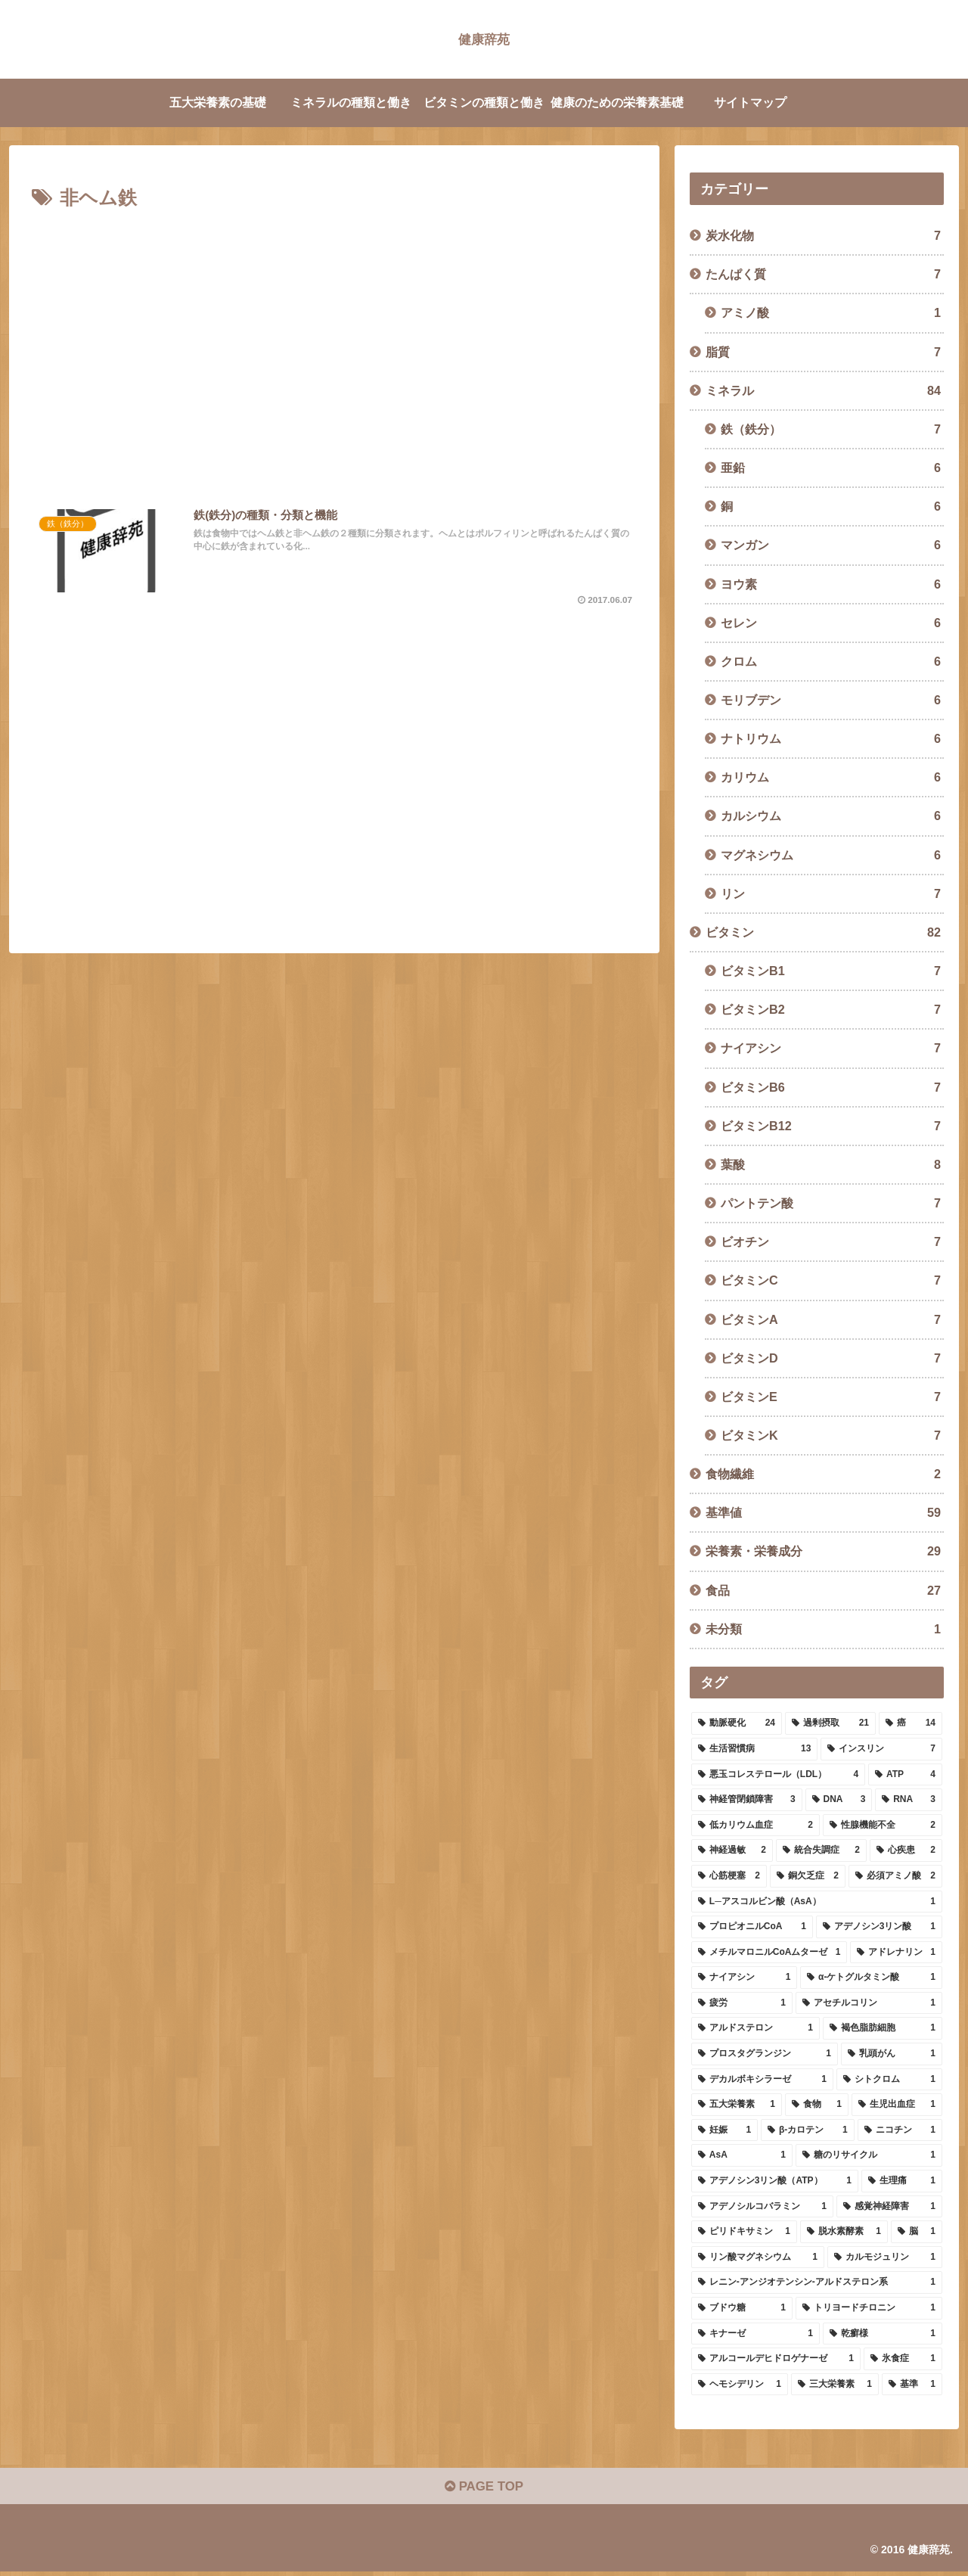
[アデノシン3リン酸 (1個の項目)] (879, 1927)
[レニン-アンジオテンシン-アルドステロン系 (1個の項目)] (816, 2282)
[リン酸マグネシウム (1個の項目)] (757, 2257)
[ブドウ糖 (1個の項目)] (742, 2308)
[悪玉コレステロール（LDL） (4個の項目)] (778, 1774)
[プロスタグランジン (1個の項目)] (764, 2054)
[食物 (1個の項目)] (817, 2104)
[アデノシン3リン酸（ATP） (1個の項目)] (774, 2181)
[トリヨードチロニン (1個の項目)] (869, 2308)
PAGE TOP (484, 2489)
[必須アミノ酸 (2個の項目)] (895, 1876)
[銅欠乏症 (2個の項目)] (807, 1876)
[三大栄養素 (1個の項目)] (835, 2384)
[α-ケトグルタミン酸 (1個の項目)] (871, 1977)
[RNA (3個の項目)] (908, 1799)
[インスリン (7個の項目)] (881, 1749)
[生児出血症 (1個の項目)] (897, 2104)
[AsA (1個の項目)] (742, 2155)
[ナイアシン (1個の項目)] (744, 1977)
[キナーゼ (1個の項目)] (755, 2334)
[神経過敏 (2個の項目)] (732, 1850)
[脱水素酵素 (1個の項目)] (844, 2231)
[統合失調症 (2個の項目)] (821, 1850)
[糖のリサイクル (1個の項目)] (869, 2155)
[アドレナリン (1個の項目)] (896, 1952)
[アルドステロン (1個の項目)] (755, 2028)
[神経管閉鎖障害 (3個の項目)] (746, 1799)
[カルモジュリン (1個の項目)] (884, 2257)
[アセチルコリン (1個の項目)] (869, 2003)
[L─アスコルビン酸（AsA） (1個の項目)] (816, 1902)
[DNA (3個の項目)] (839, 1799)
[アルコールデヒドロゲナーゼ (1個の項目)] (776, 2359)
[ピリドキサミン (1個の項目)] (744, 2231)
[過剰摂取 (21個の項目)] (830, 1723)
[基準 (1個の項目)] (912, 2384)
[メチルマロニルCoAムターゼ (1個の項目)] (769, 1952)
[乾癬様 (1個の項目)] (882, 2334)
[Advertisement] (334, 351)
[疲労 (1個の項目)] (742, 2003)
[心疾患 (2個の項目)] (906, 1850)
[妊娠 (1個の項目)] (724, 2130)
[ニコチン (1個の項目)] (900, 2130)
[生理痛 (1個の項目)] (901, 2181)
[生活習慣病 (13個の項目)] (754, 1749)
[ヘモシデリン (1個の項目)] (739, 2384)
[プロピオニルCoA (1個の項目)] (752, 1927)
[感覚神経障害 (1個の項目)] (889, 2206)
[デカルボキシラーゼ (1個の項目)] (762, 2079)
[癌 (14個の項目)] (910, 1723)
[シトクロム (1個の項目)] (889, 2079)
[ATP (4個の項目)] (905, 1774)
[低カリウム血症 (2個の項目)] (755, 1825)
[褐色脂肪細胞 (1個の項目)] (882, 2028)
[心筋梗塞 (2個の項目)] (729, 1876)
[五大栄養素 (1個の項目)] (736, 2104)
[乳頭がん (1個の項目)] (891, 2054)
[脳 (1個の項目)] (916, 2231)
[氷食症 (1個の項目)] (903, 2359)
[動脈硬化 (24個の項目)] (736, 1723)
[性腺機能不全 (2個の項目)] (882, 1825)
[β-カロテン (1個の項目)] (808, 2130)
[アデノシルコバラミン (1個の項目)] (762, 2206)
